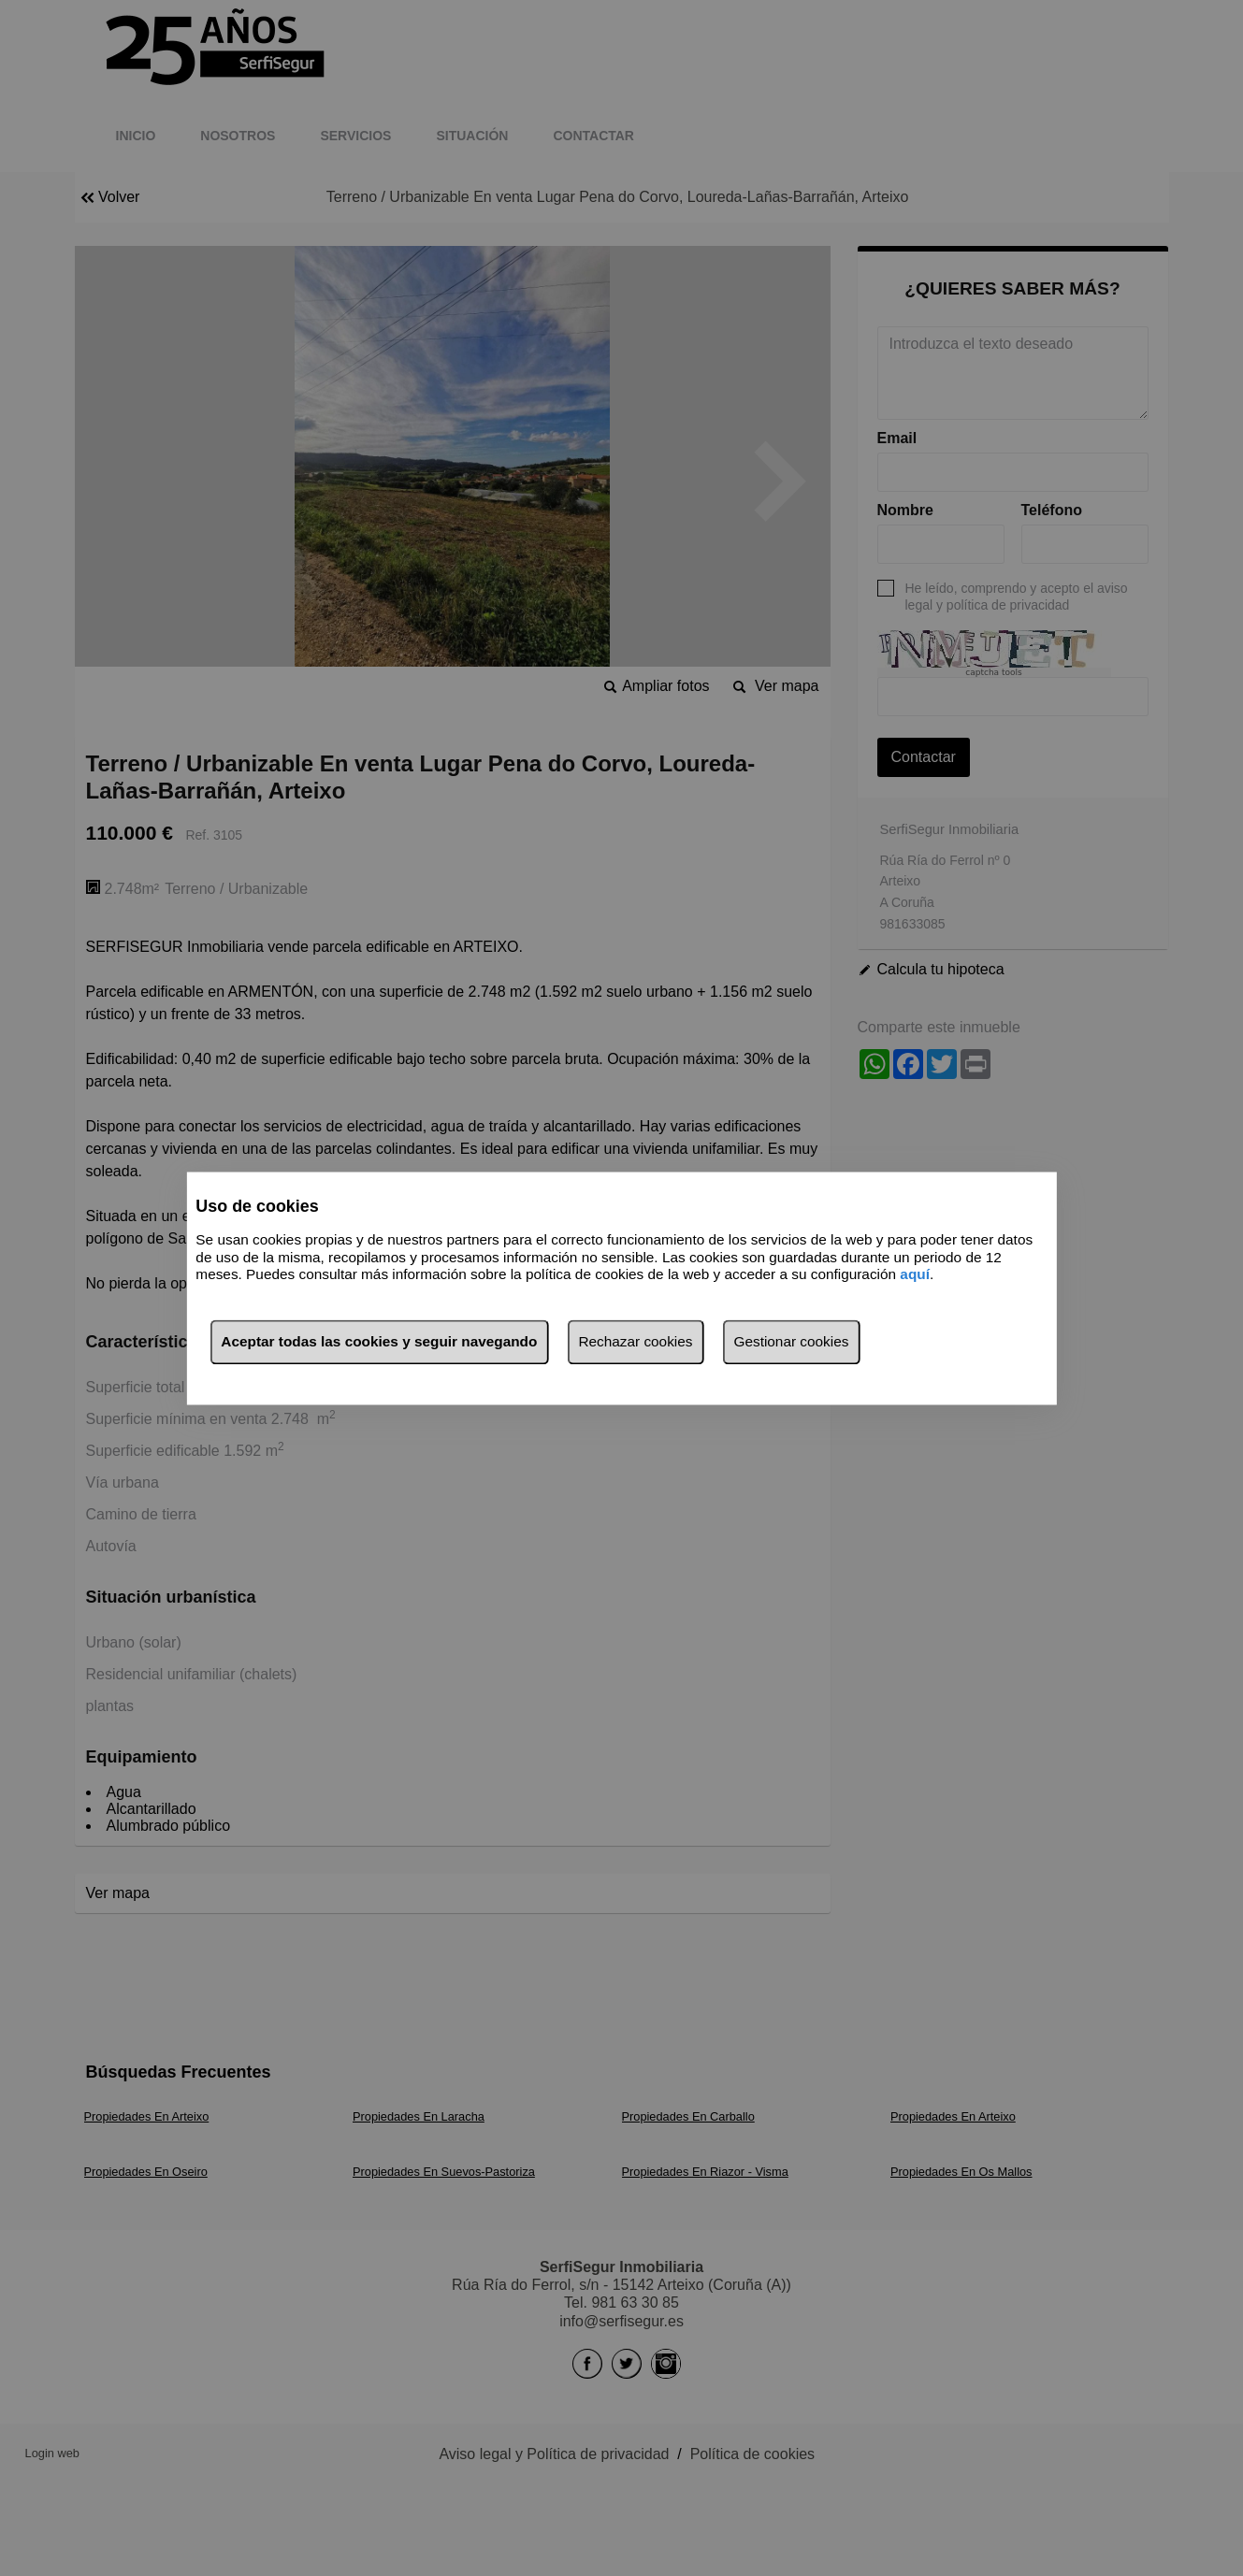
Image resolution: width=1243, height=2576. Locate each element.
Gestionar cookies (790, 1341)
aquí (915, 1275)
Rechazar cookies (635, 1341)
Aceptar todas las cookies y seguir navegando (379, 1341)
